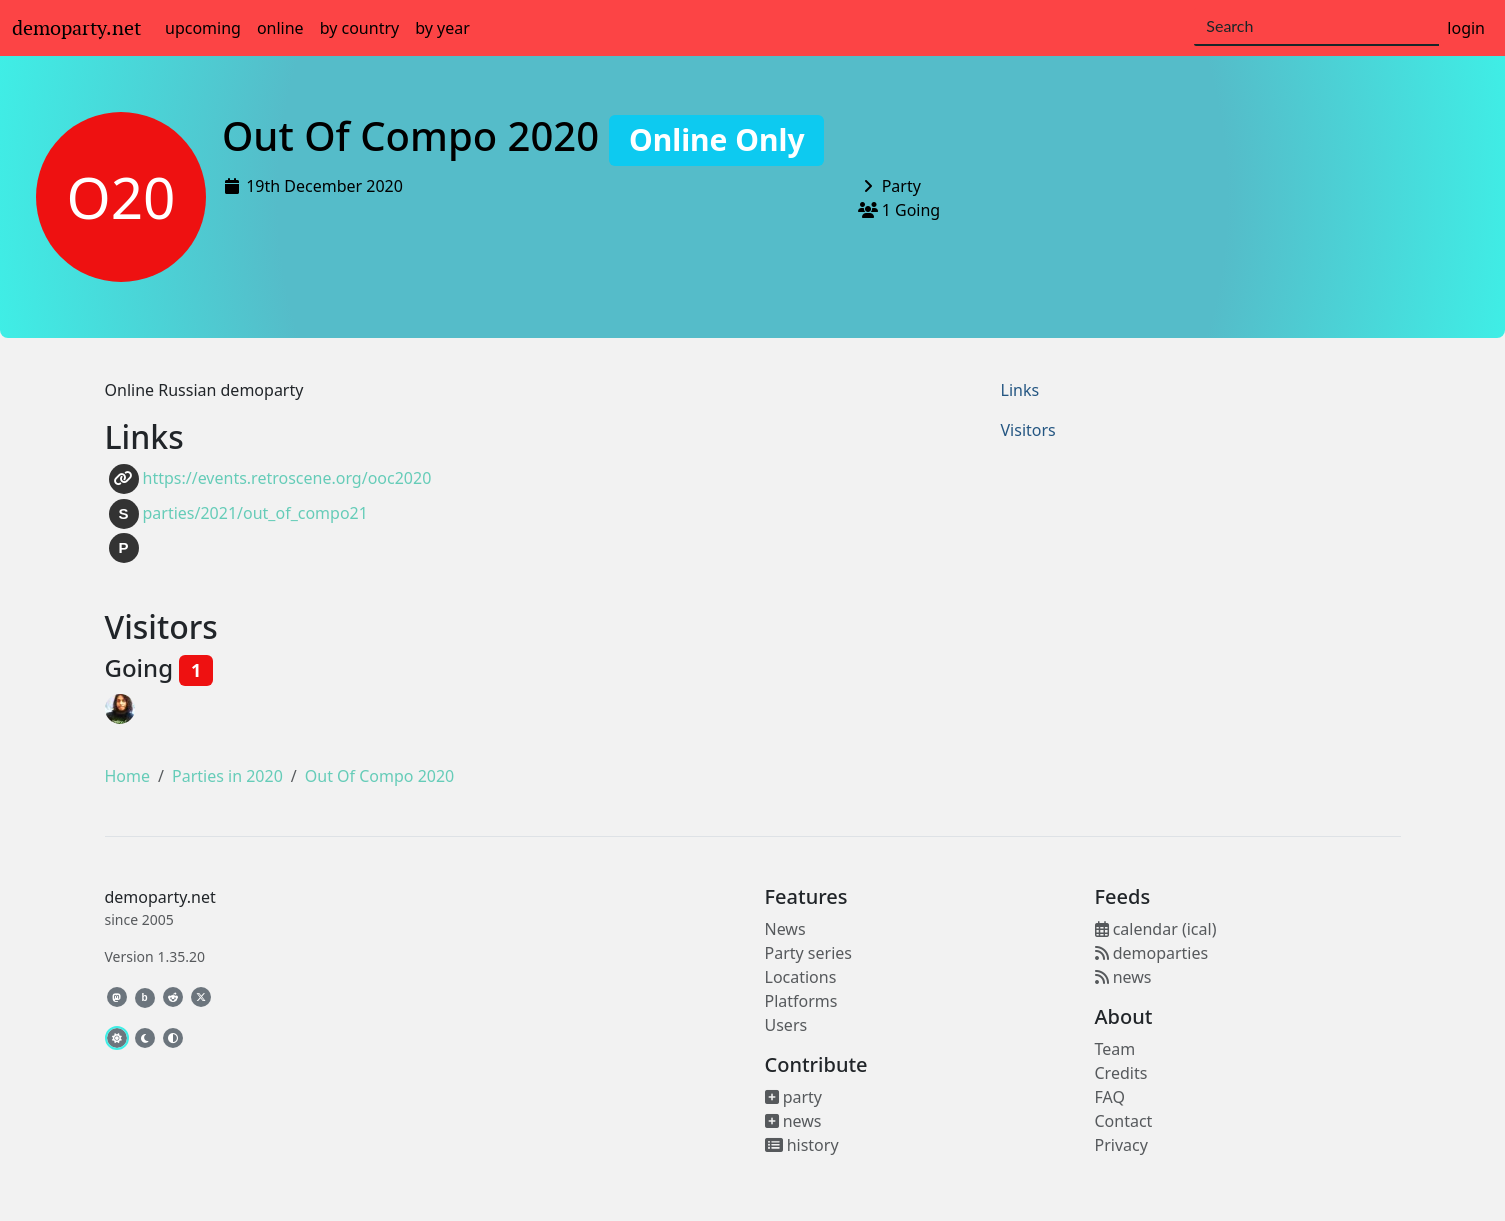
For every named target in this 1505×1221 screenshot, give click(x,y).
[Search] (1316, 27)
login (1466, 28)
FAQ (1110, 1097)
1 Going (911, 210)
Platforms (801, 1001)
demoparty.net (76, 28)
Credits (1121, 1073)
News (785, 929)
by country (360, 28)
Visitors (1028, 430)
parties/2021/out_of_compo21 (238, 514)
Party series (808, 953)
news (793, 1121)
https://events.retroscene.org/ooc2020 (270, 479)
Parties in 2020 (227, 776)
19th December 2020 (324, 186)
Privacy (1121, 1145)
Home (128, 776)
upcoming (203, 28)
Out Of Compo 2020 (523, 135)
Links (1020, 390)
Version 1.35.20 (155, 956)
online (280, 28)
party (794, 1097)
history (802, 1145)
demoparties (1152, 953)
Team (1115, 1049)
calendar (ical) (1156, 929)
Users (786, 1025)
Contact (1124, 1121)
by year (442, 28)
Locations (801, 977)
